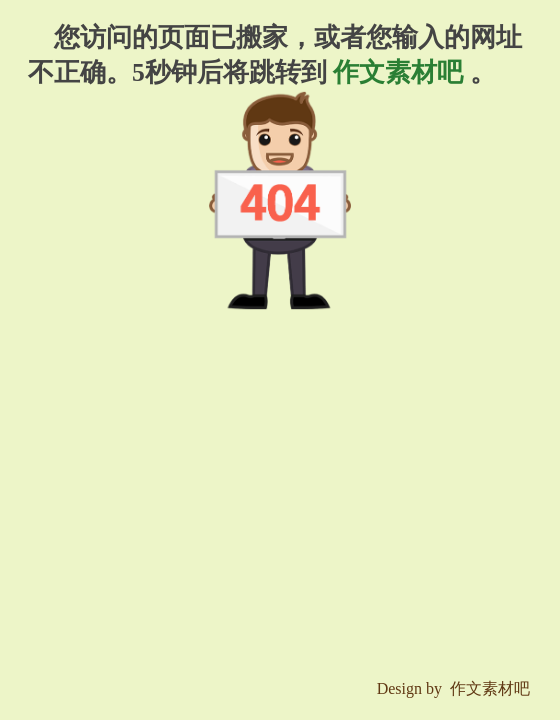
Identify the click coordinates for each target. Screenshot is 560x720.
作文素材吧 (398, 72)
